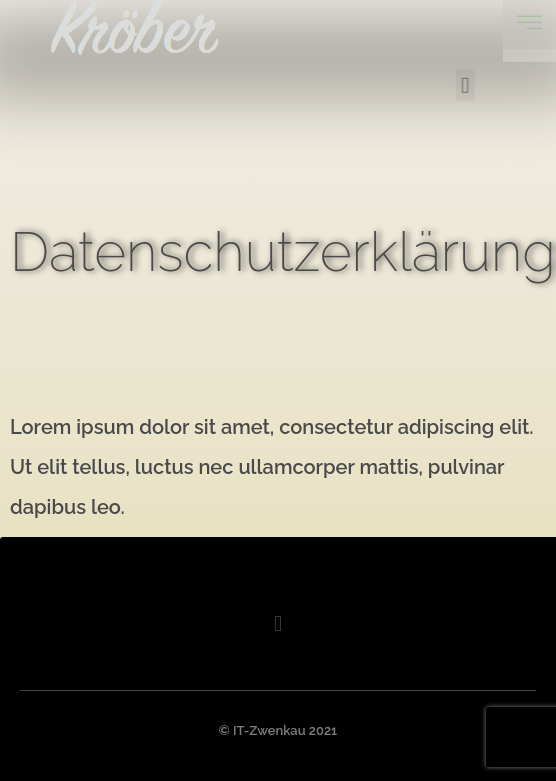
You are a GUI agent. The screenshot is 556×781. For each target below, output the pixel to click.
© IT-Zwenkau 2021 (278, 730)
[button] (485, 80)
